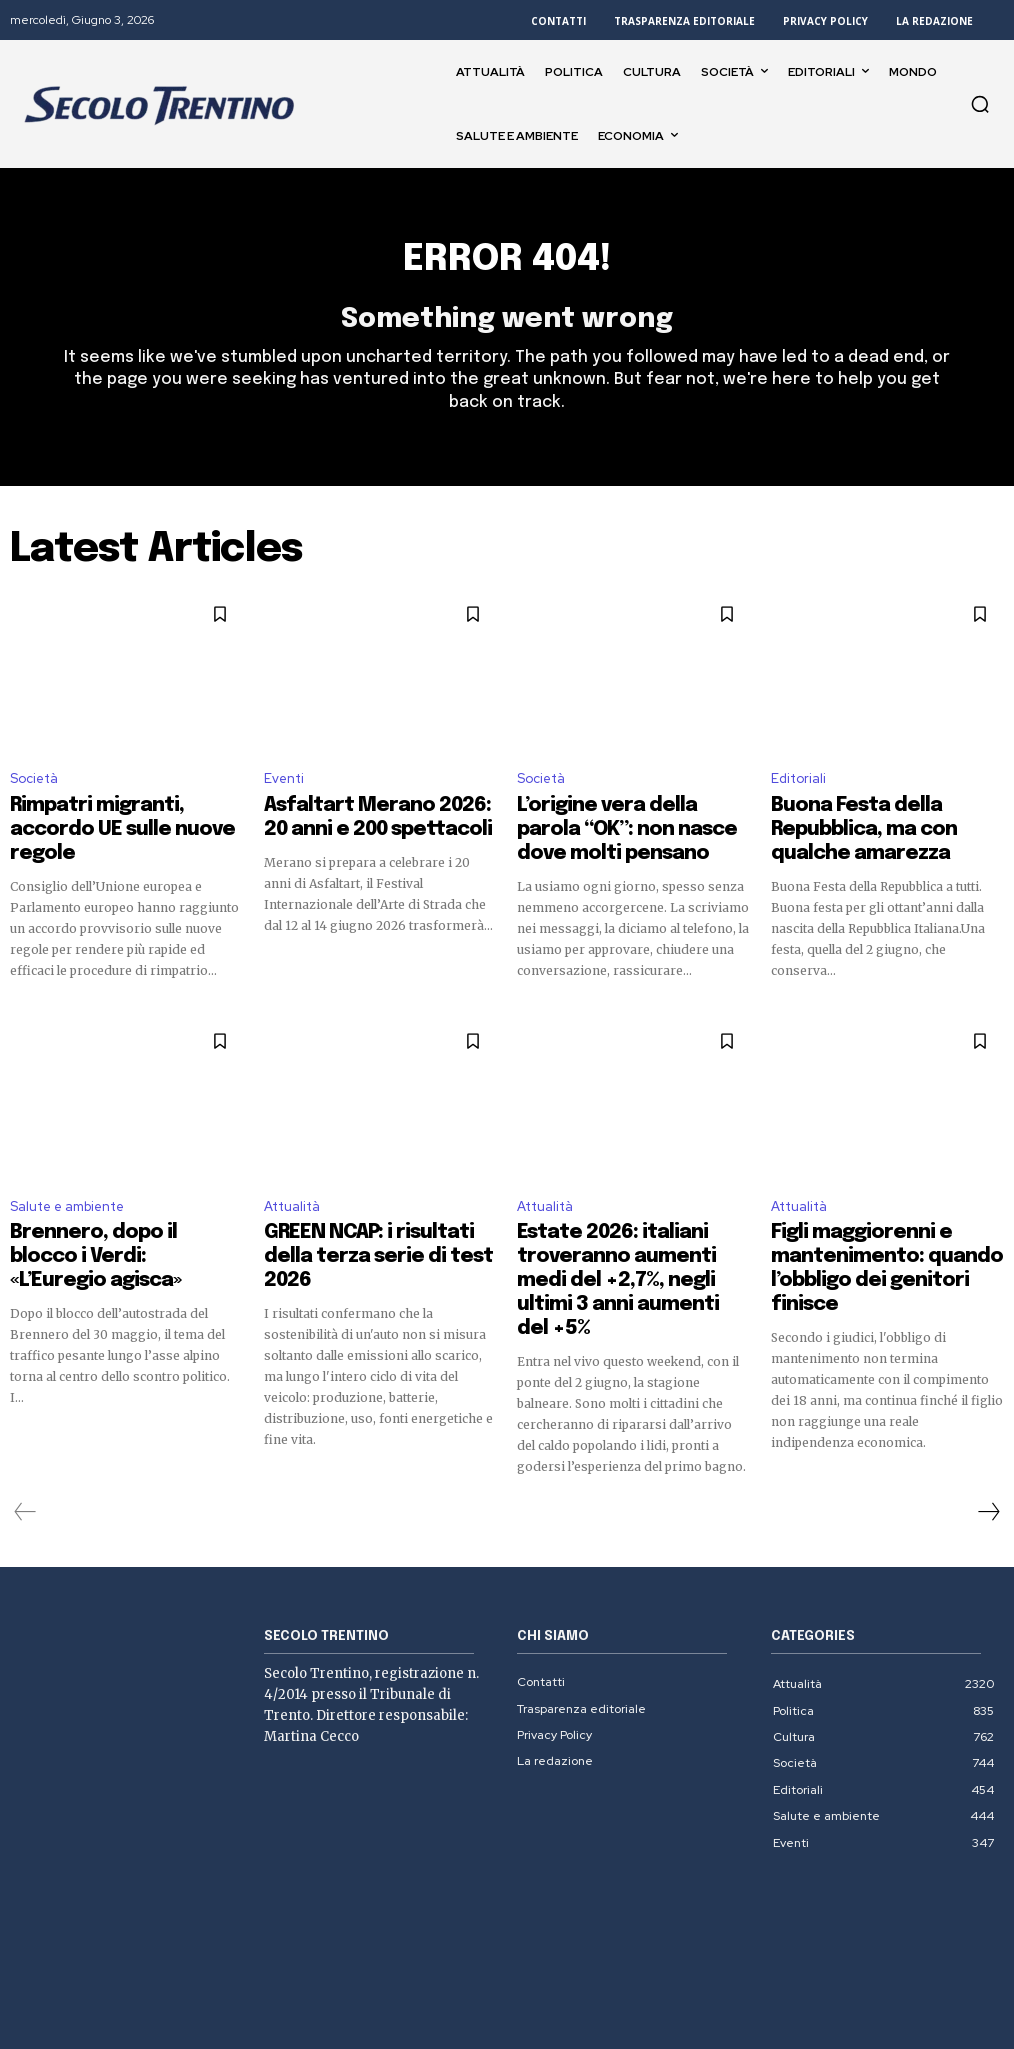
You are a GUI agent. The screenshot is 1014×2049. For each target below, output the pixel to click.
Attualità (292, 1179)
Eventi (284, 788)
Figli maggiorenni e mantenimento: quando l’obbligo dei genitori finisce (869, 1222)
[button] (980, 104)
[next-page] (988, 1423)
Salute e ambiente (67, 1179)
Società (34, 788)
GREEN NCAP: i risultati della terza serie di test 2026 (360, 1213)
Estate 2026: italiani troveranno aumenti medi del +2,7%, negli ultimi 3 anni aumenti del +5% (630, 1222)
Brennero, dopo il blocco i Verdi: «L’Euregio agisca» (123, 1213)
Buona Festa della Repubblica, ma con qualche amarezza (876, 822)
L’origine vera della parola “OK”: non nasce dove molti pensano (627, 822)
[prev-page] (25, 1423)
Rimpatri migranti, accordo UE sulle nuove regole (115, 822)
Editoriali (798, 788)
